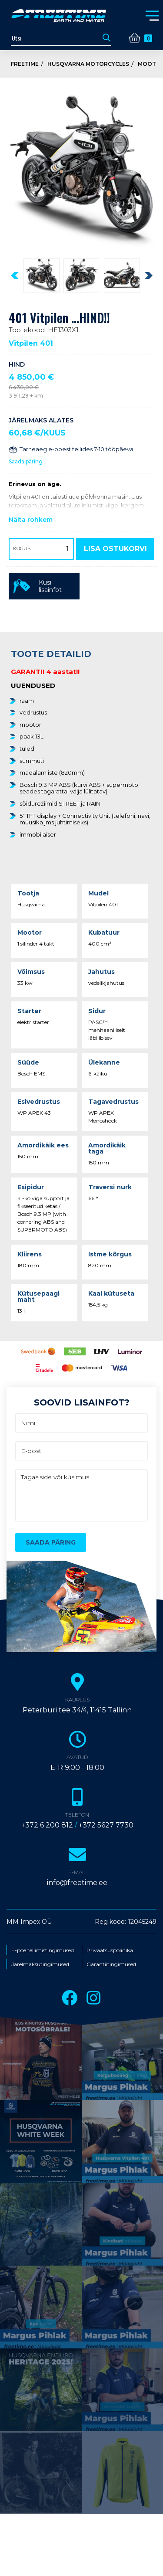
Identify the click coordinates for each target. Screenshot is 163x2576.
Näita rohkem (31, 520)
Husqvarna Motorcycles (88, 64)
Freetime (25, 64)
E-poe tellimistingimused (42, 1950)
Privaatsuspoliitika (109, 1950)
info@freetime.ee (77, 1882)
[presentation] (14, 275)
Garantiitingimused (111, 1964)
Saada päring (26, 461)
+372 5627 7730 (106, 1825)
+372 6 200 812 (47, 1825)
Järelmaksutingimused (40, 1964)
